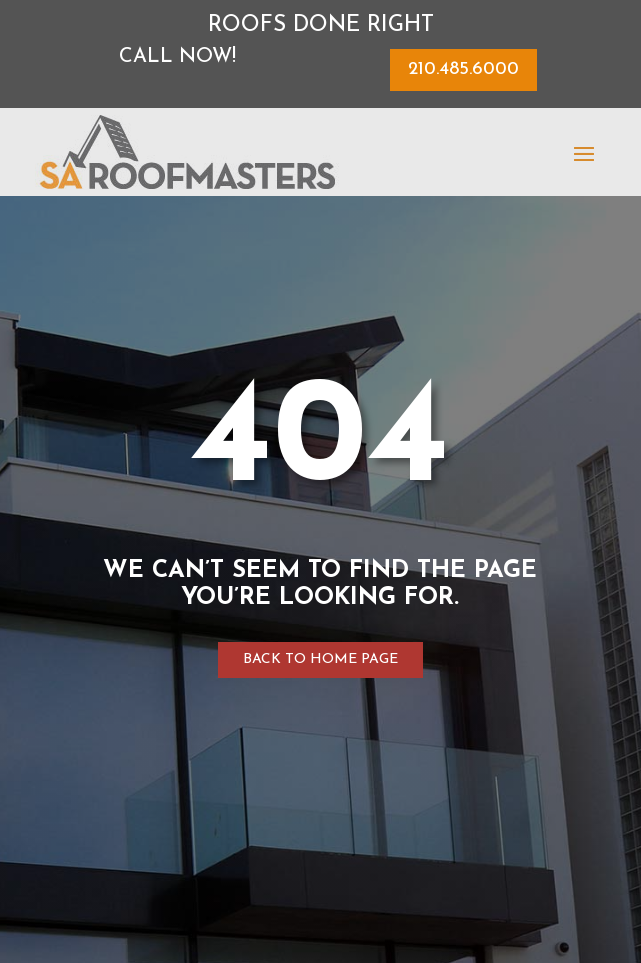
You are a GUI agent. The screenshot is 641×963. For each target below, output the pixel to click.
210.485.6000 (463, 69)
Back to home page (320, 659)
